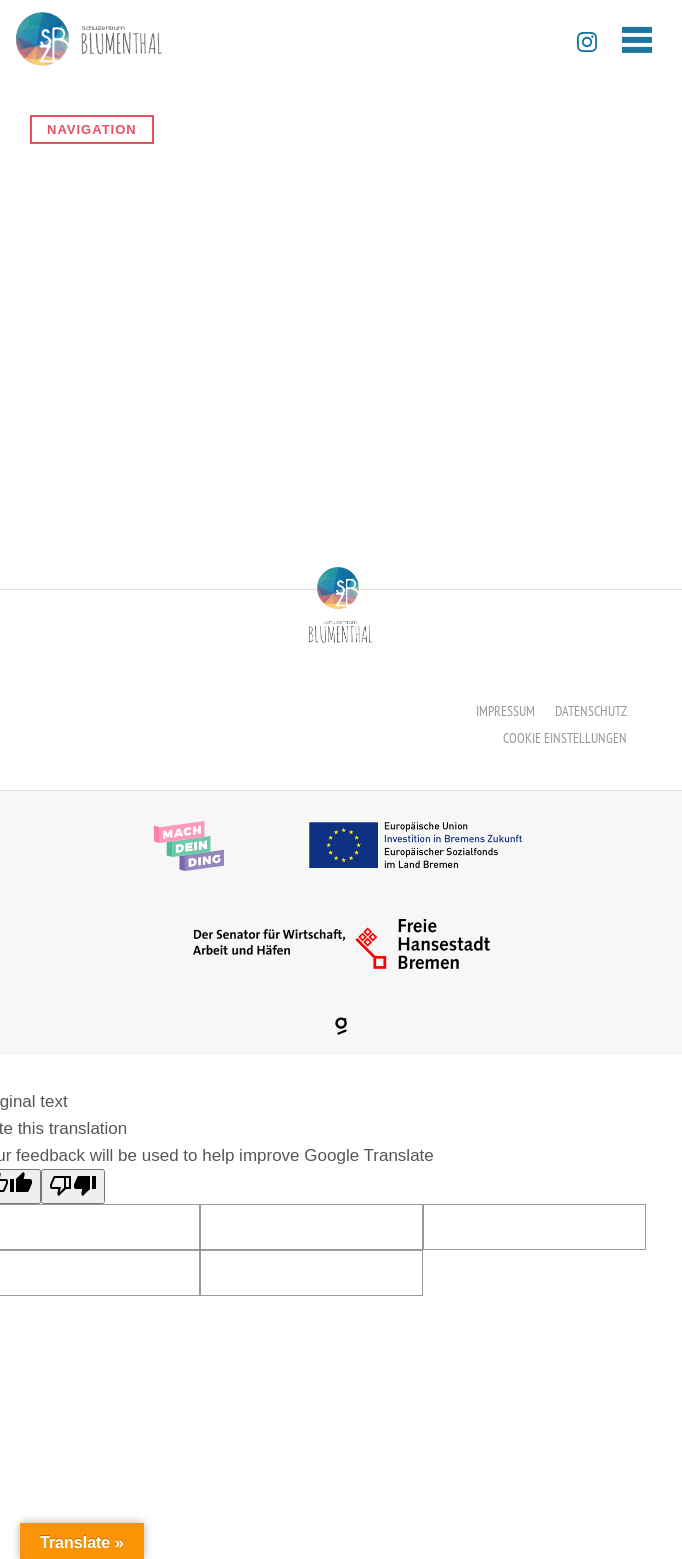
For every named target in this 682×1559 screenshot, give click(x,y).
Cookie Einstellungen (565, 738)
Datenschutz (591, 711)
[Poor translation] (73, 1186)
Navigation (92, 129)
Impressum (505, 711)
